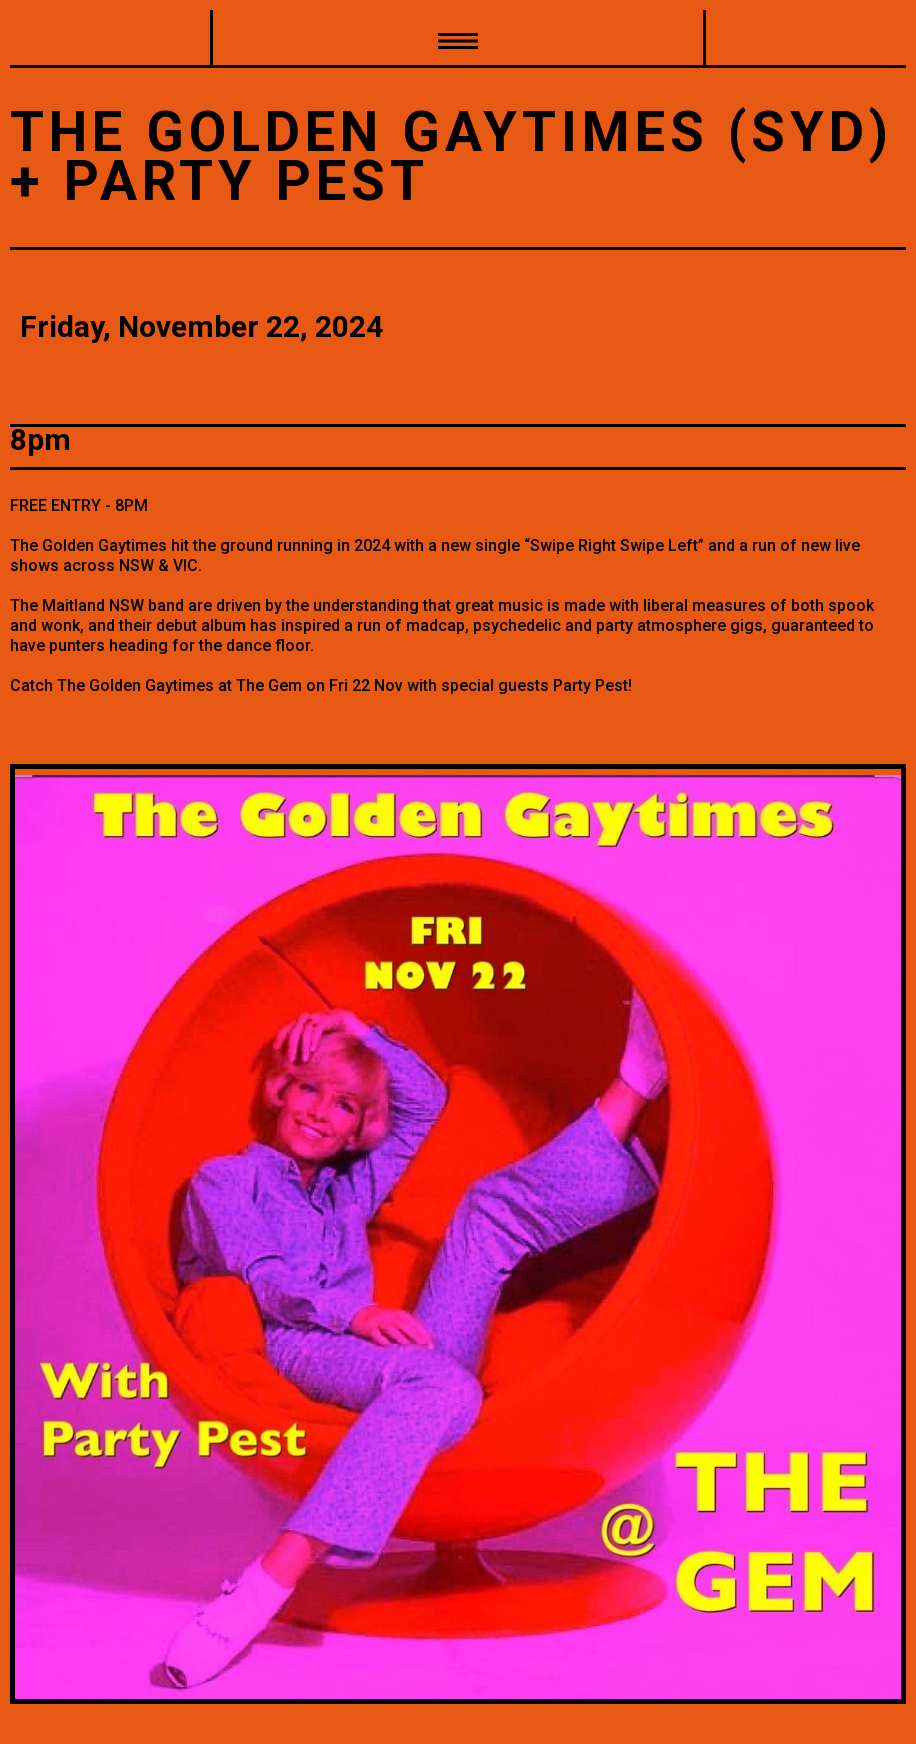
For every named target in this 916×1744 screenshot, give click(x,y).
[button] (458, 39)
